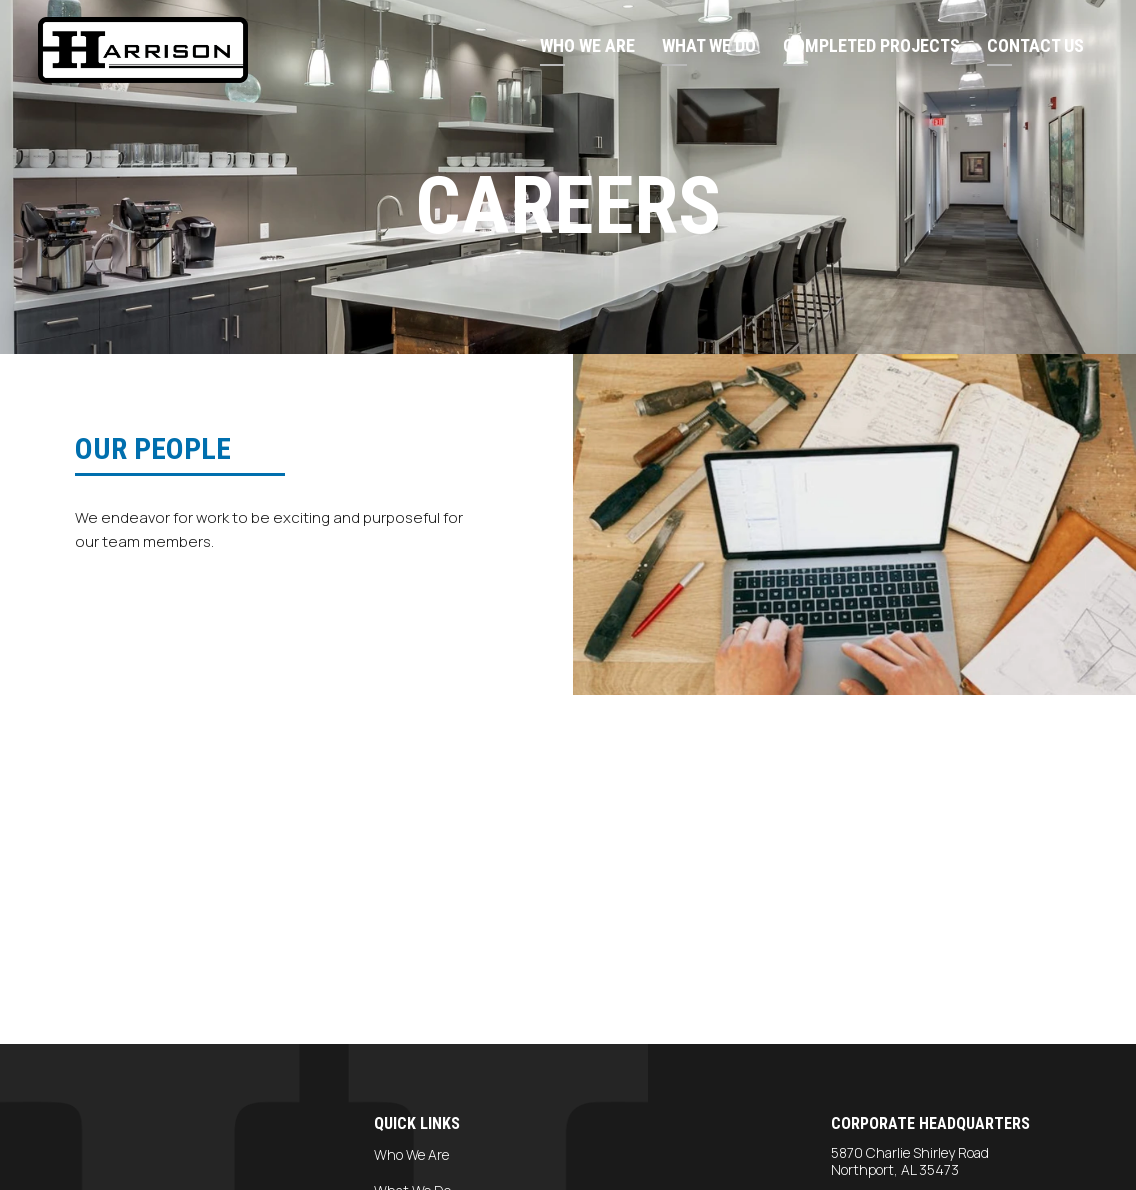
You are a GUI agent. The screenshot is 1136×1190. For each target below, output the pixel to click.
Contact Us (1035, 45)
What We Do (709, 45)
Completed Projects (871, 45)
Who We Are (587, 45)
